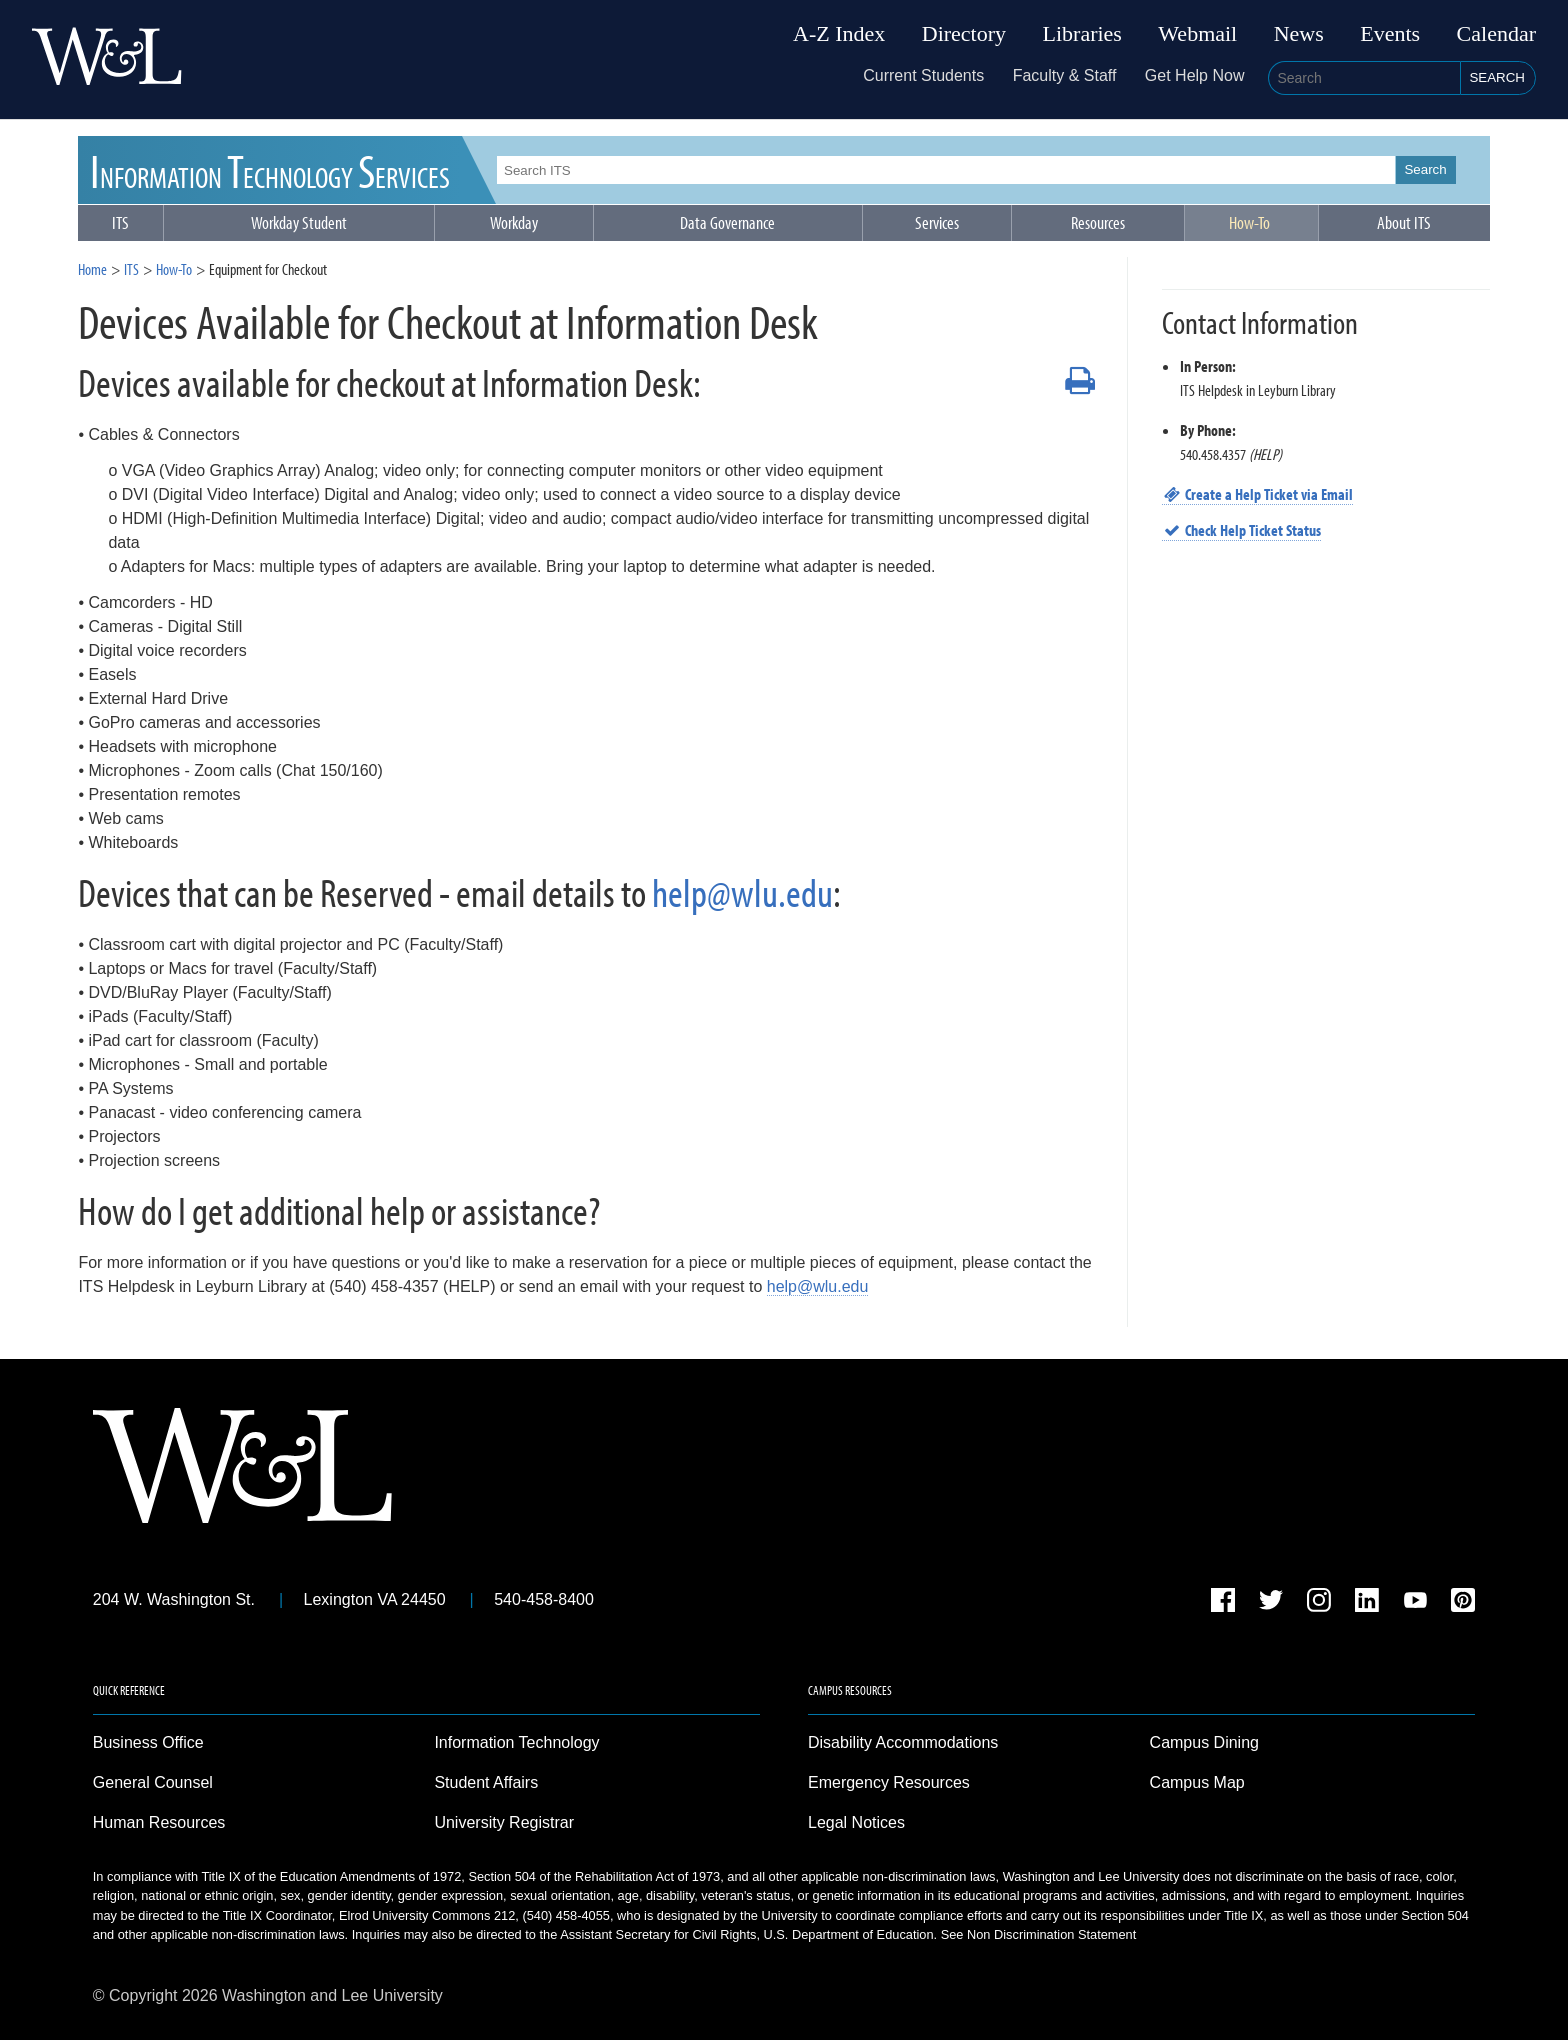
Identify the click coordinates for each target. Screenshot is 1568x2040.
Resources (1098, 222)
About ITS (1404, 222)
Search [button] (1497, 77)
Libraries (1082, 34)
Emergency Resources (889, 1782)
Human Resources (159, 1822)
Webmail (1197, 34)
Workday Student (299, 222)
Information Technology (516, 1742)
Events (1390, 34)
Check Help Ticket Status (1242, 530)
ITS (270, 169)
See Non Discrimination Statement (1039, 1934)
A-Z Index (839, 34)
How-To (1249, 222)
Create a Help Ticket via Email (1258, 494)
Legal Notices (856, 1822)
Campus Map (1197, 1782)
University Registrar (504, 1822)
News (1299, 34)
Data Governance (727, 222)
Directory (964, 34)
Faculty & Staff (1065, 75)
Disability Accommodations (903, 1742)
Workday (514, 222)
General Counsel (153, 1782)
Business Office (148, 1742)
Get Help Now (1195, 75)
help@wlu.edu (742, 891)
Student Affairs (486, 1782)
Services (937, 222)
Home (92, 269)
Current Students (923, 75)
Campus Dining (1204, 1742)
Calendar (1496, 34)
